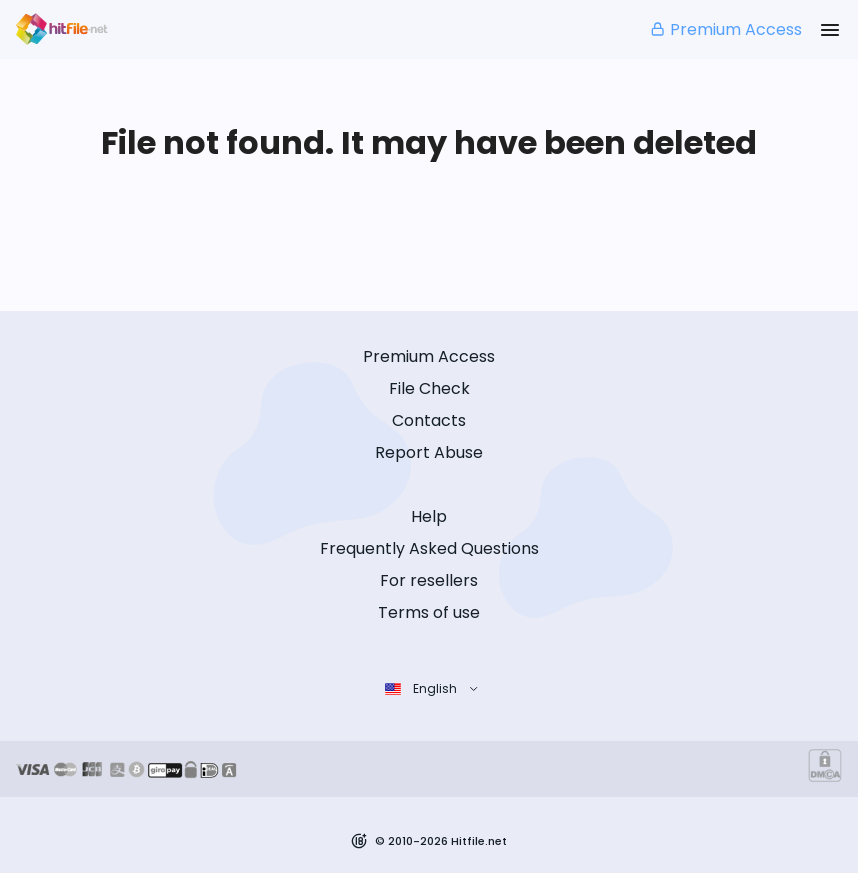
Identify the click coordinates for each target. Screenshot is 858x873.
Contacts (429, 420)
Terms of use (429, 612)
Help (429, 516)
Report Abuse (429, 452)
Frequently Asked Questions (429, 548)
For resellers (429, 580)
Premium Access (725, 29)
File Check (429, 388)
